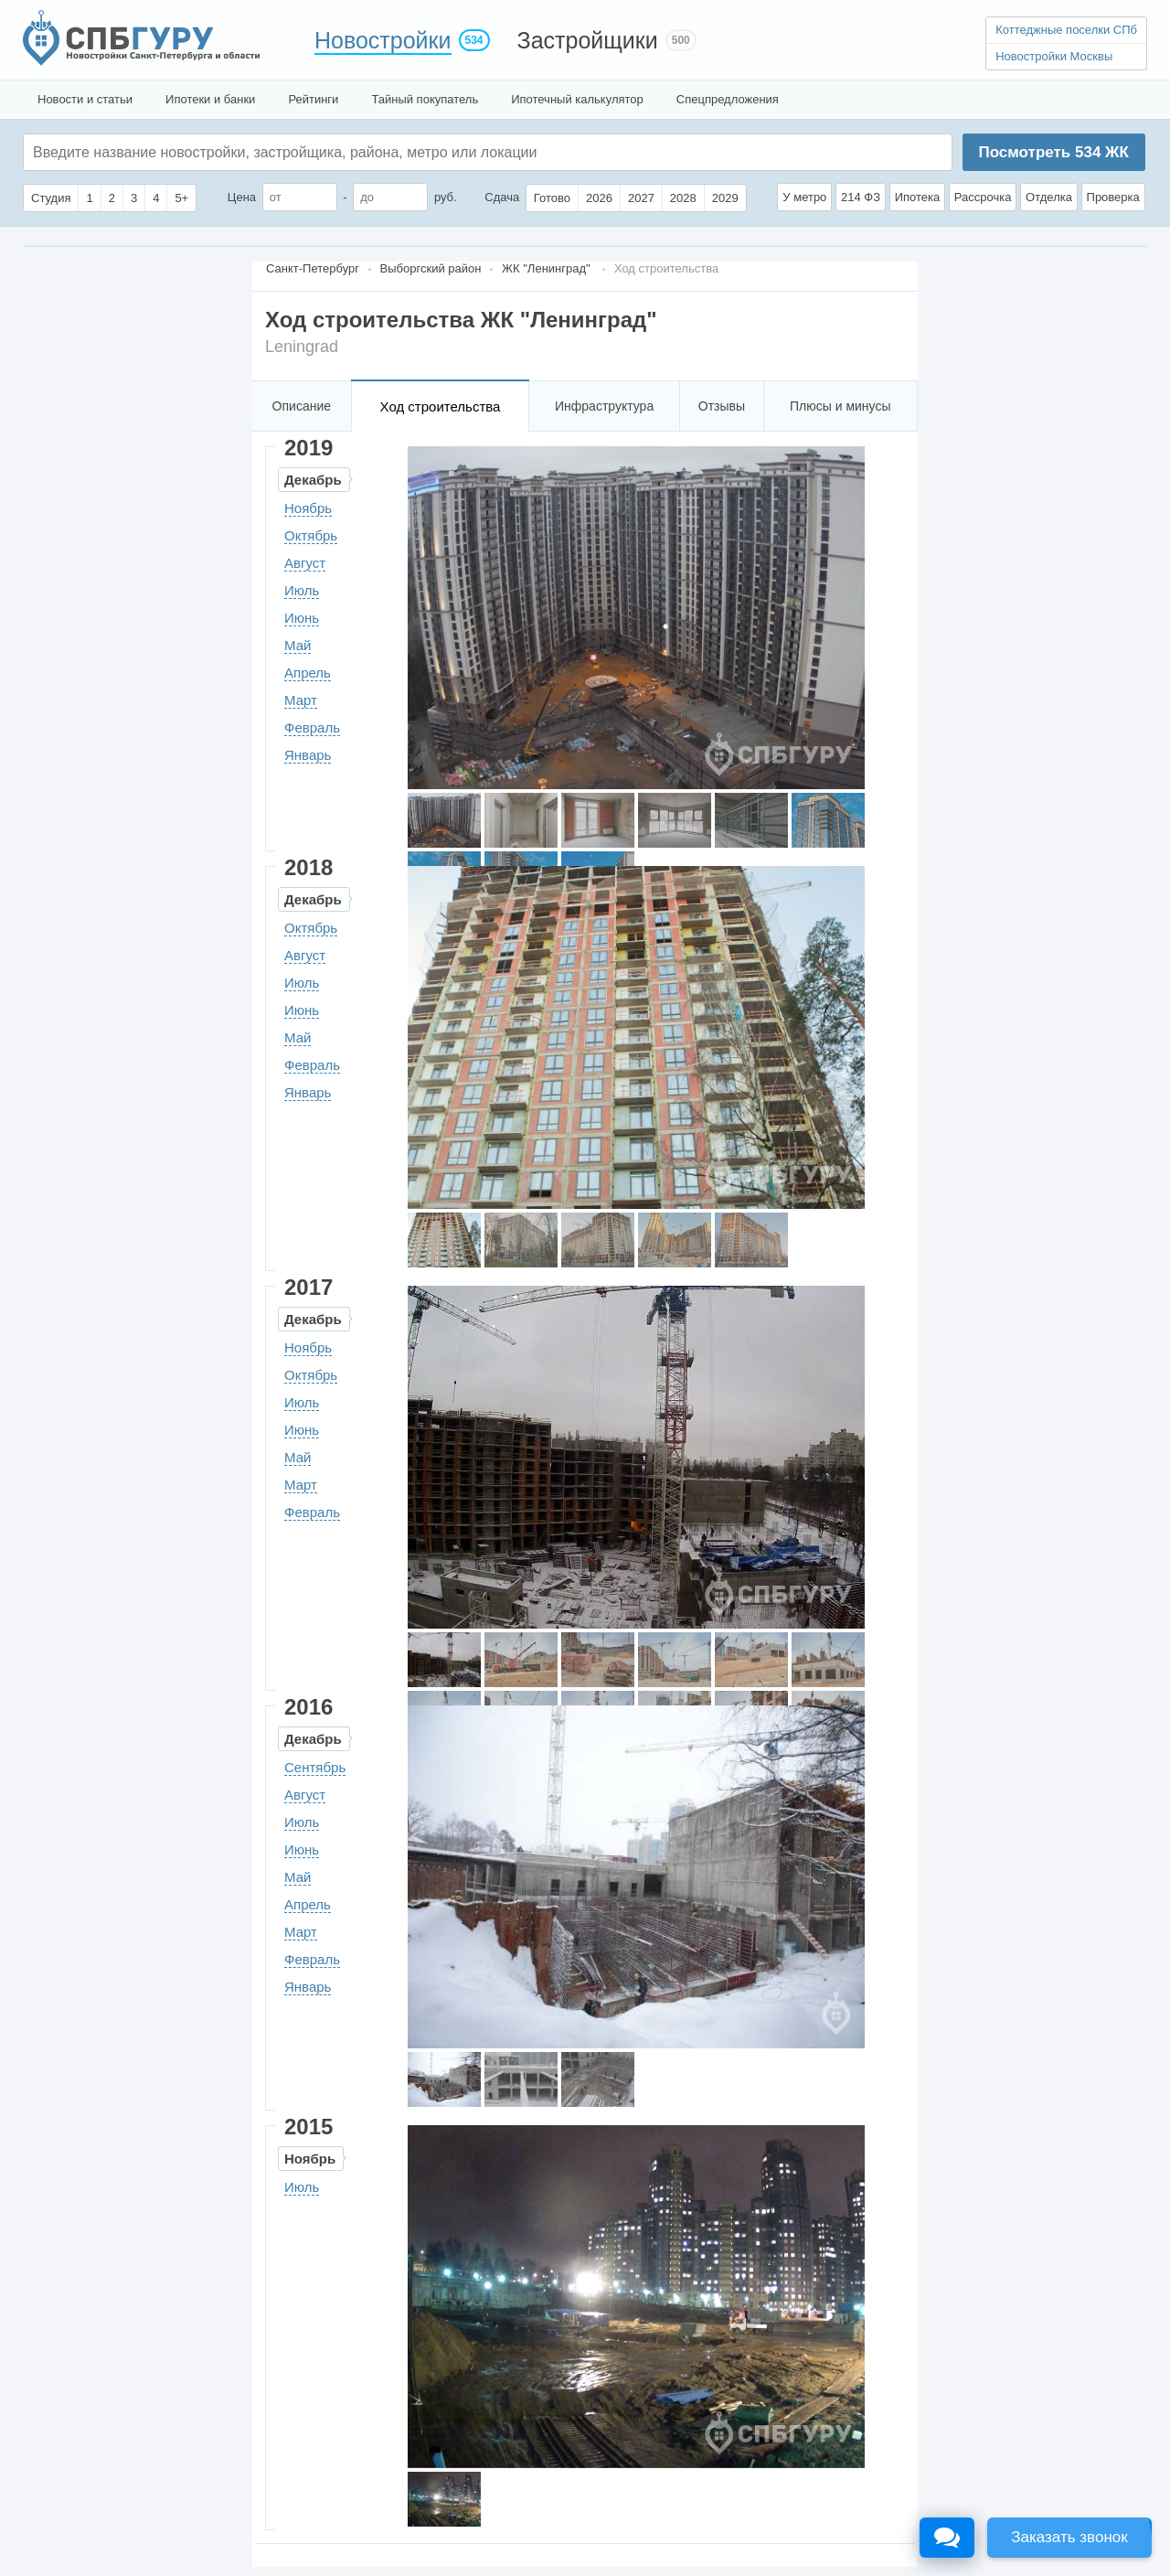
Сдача (501, 197)
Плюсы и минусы (840, 406)
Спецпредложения (727, 99)
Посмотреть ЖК (1053, 152)
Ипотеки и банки (210, 99)
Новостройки (383, 40)
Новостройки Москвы (1053, 56)
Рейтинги (313, 99)
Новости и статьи (85, 99)
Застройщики (587, 40)
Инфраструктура (604, 406)
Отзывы (721, 406)
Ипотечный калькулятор (577, 99)
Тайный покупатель (424, 99)
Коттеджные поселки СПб (1066, 30)
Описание (301, 406)
